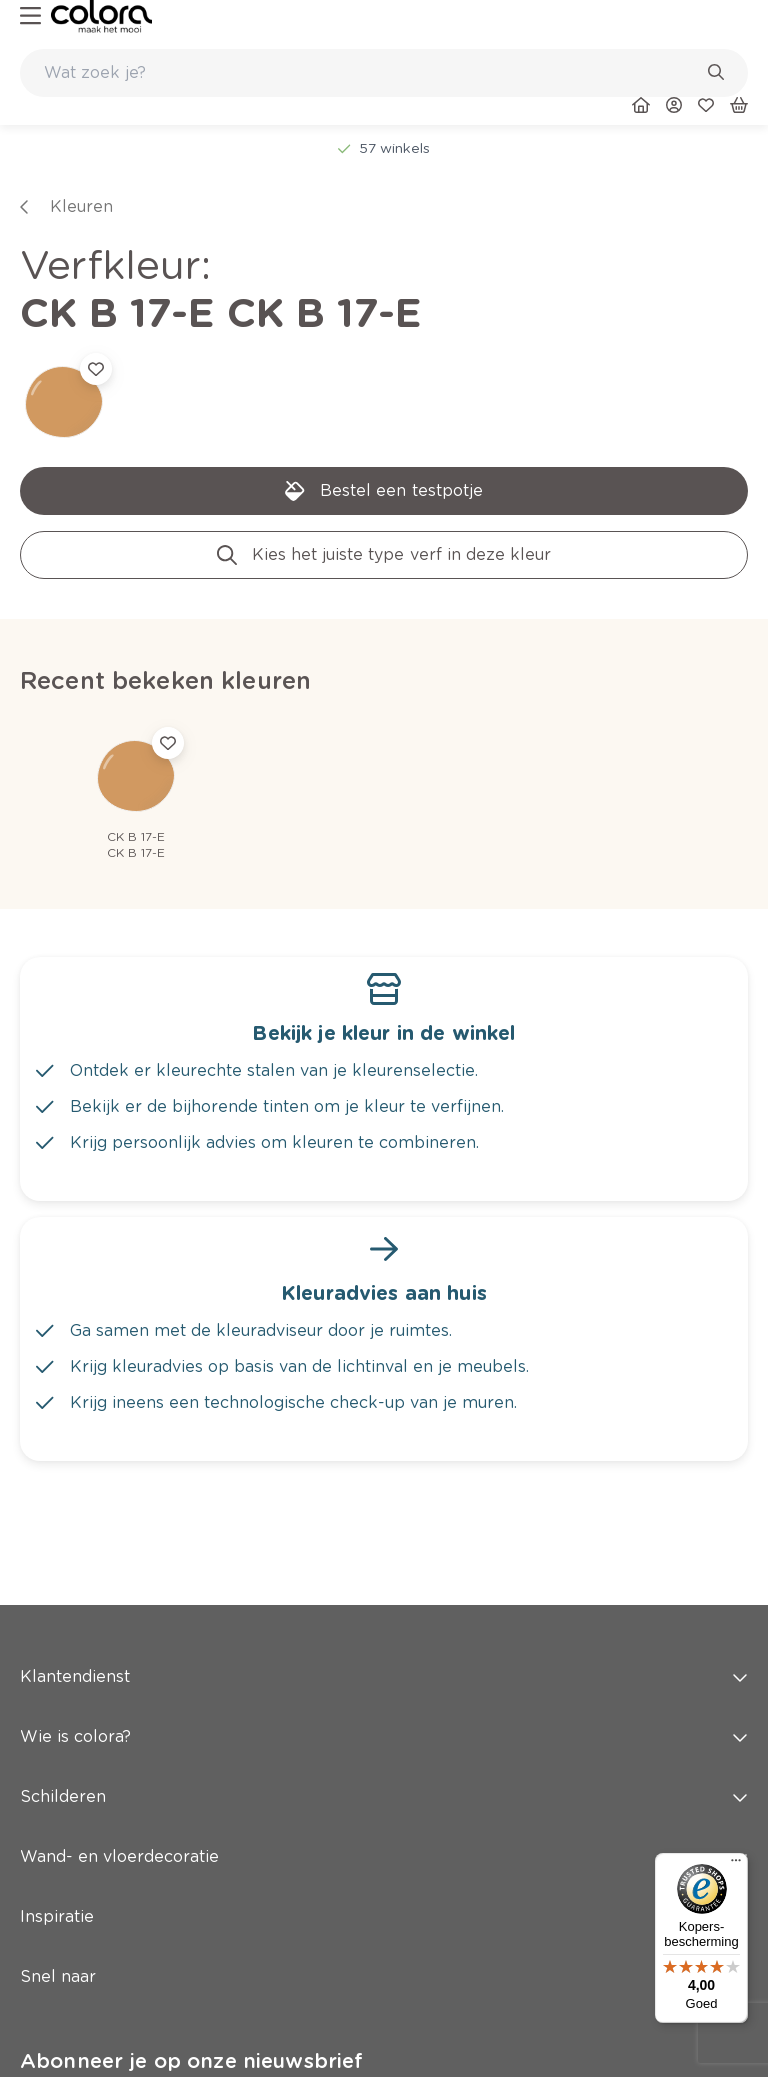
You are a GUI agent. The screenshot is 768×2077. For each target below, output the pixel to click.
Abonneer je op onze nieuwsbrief (191, 2061)
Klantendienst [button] (384, 1676)
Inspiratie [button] (384, 1916)
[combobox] (384, 73)
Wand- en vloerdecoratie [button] (384, 1856)
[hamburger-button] (30, 16)
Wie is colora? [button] (384, 1736)
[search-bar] (371, 73)
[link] (101, 16)
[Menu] (736, 1865)
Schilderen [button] (384, 1796)
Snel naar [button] (384, 1976)
